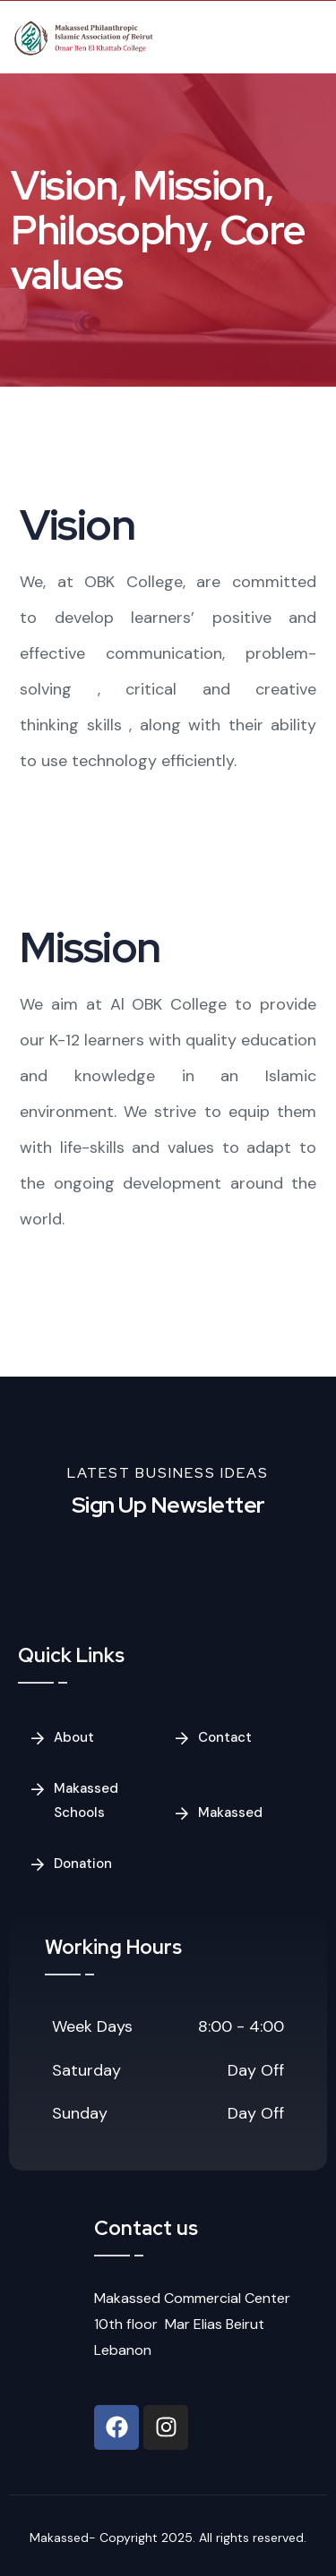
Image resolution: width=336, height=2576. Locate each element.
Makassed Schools (86, 1800)
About (74, 1737)
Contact (225, 1737)
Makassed (230, 1812)
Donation (83, 1863)
